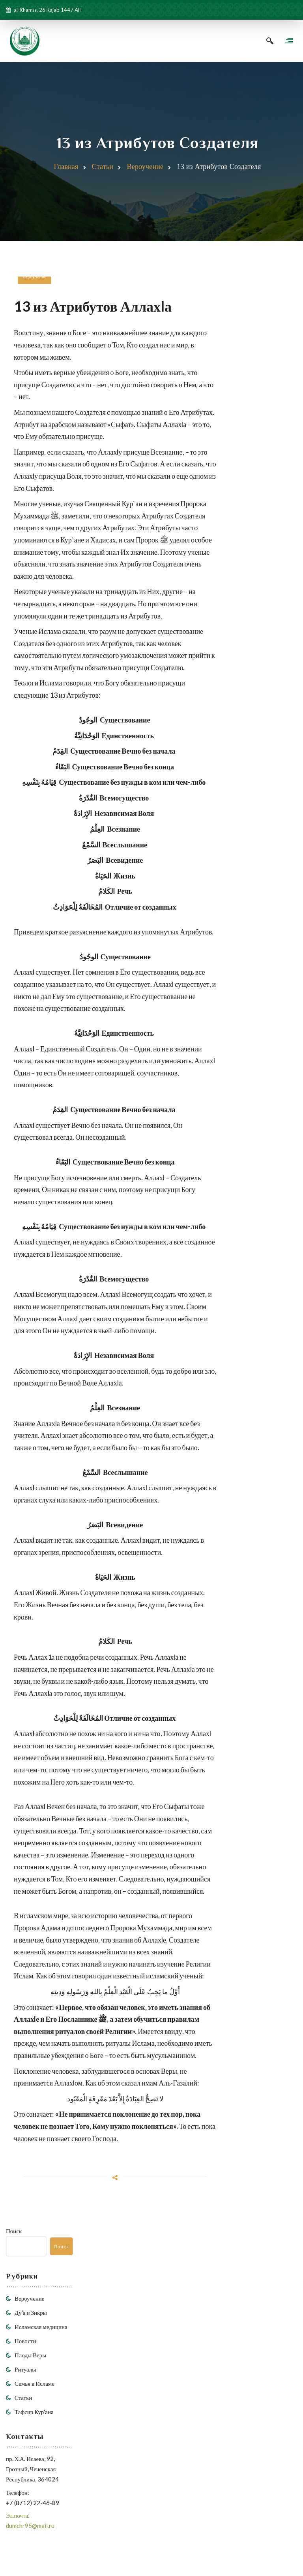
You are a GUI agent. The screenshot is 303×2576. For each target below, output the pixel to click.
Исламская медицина (41, 2327)
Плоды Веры (30, 2356)
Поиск (14, 2232)
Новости (25, 2342)
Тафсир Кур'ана (34, 2412)
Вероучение (145, 168)
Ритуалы (25, 2370)
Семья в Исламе (34, 2384)
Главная (66, 168)
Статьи (102, 168)
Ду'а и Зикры (31, 2313)
